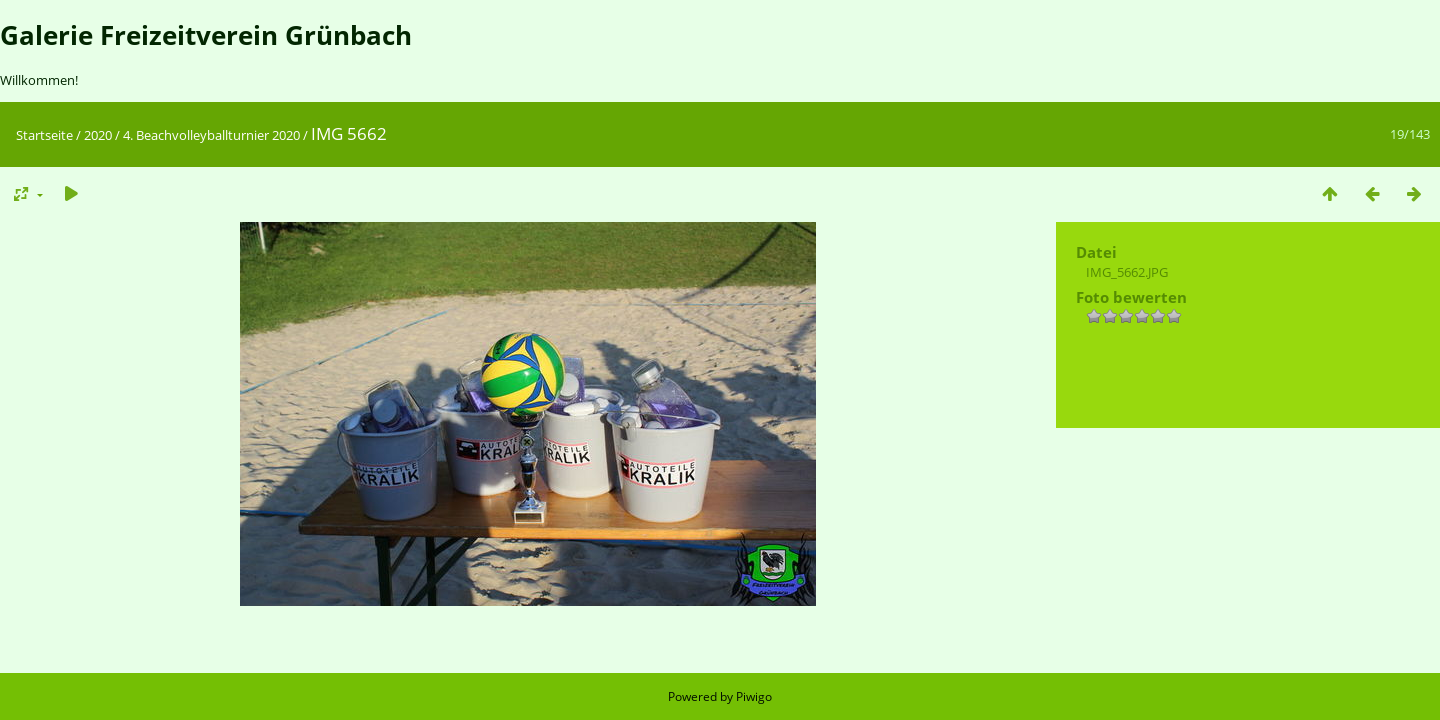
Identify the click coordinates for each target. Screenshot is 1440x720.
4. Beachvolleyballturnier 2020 (211, 135)
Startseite (44, 135)
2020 (98, 135)
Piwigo (754, 696)
